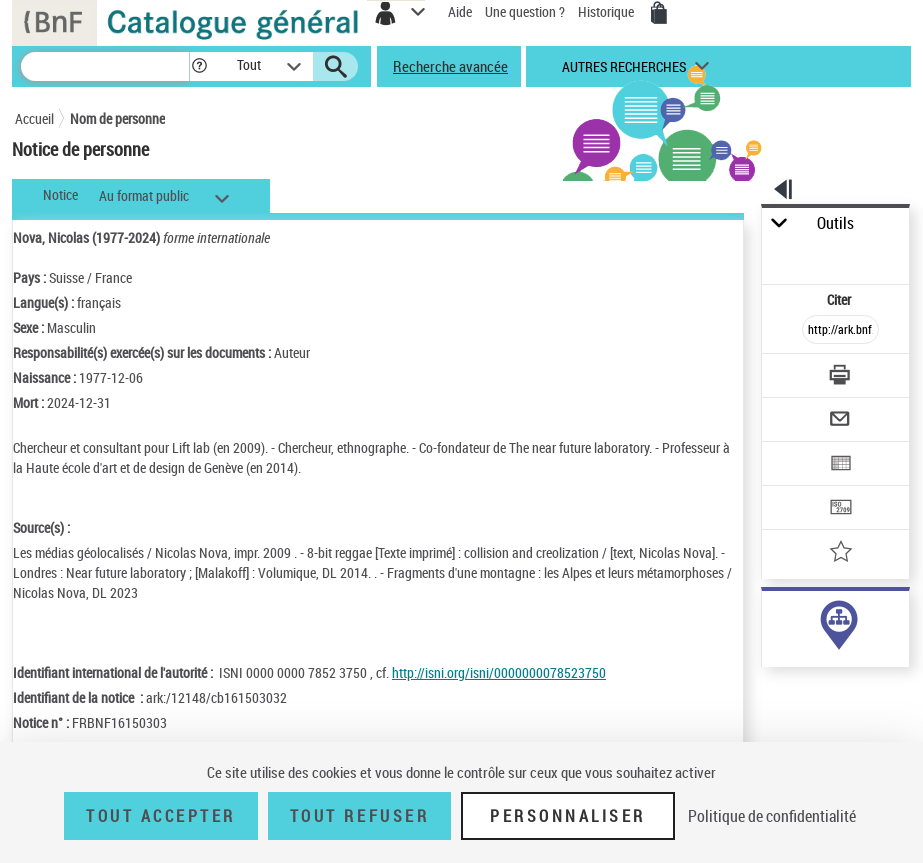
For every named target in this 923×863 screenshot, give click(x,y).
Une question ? (525, 11)
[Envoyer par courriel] (841, 421)
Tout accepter (161, 816)
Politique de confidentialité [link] (772, 816)
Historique (607, 11)
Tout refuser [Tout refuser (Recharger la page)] (359, 816)
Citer (840, 299)
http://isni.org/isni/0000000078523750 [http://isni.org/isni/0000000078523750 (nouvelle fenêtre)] (499, 672)
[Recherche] (105, 66)
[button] (199, 66)
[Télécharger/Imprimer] (841, 377)
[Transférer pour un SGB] (841, 509)
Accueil (34, 118)
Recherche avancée (450, 66)
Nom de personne (117, 118)
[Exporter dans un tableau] (841, 465)
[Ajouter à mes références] (841, 553)
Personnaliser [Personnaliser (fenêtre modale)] (568, 816)
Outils (835, 223)
